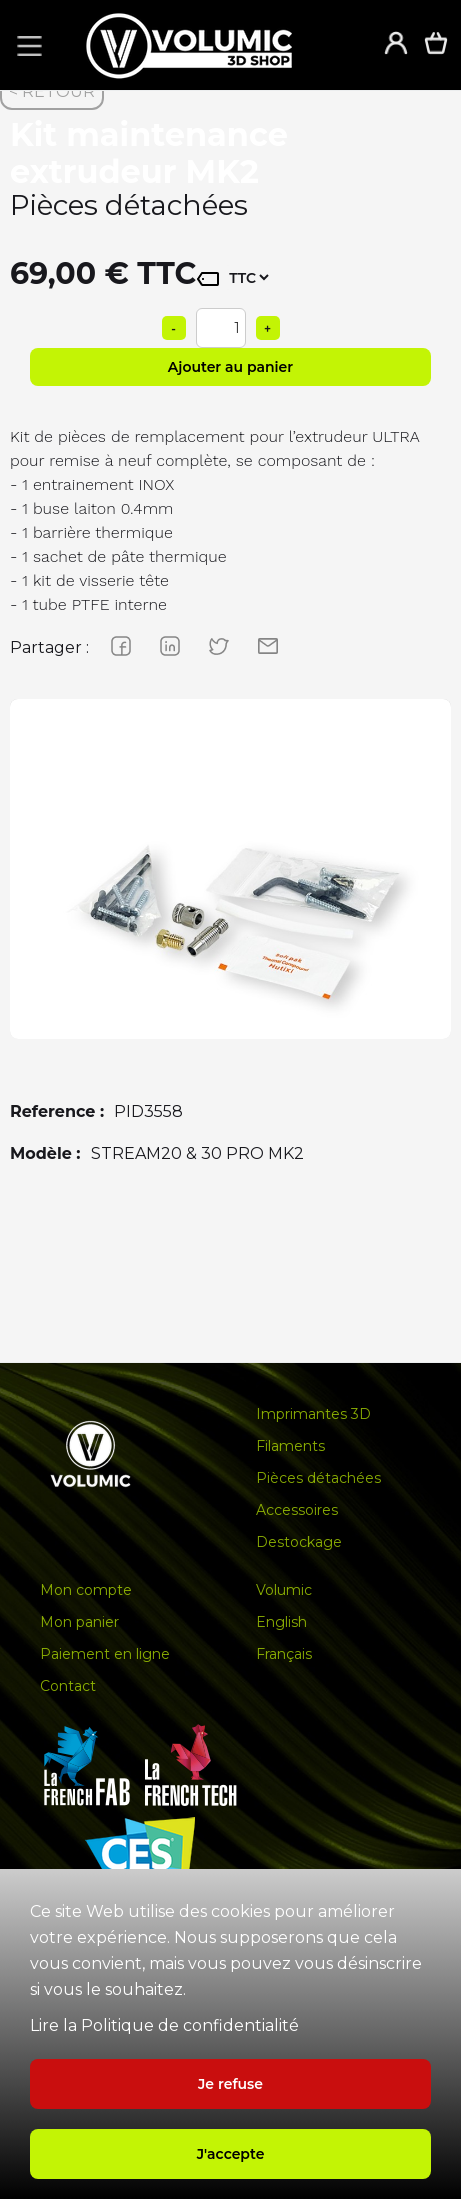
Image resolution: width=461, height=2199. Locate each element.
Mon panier (79, 1622)
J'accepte (231, 2154)
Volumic (284, 1590)
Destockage (299, 1542)
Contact (68, 1686)
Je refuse (230, 2084)
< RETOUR (52, 91)
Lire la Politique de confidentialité (164, 2025)
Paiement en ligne (105, 1654)
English (281, 1622)
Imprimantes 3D (313, 1414)
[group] (230, 919)
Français (284, 1654)
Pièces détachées (318, 1478)
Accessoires (297, 1510)
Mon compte (86, 1590)
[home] (209, 45)
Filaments (290, 1446)
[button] (26, 45)
